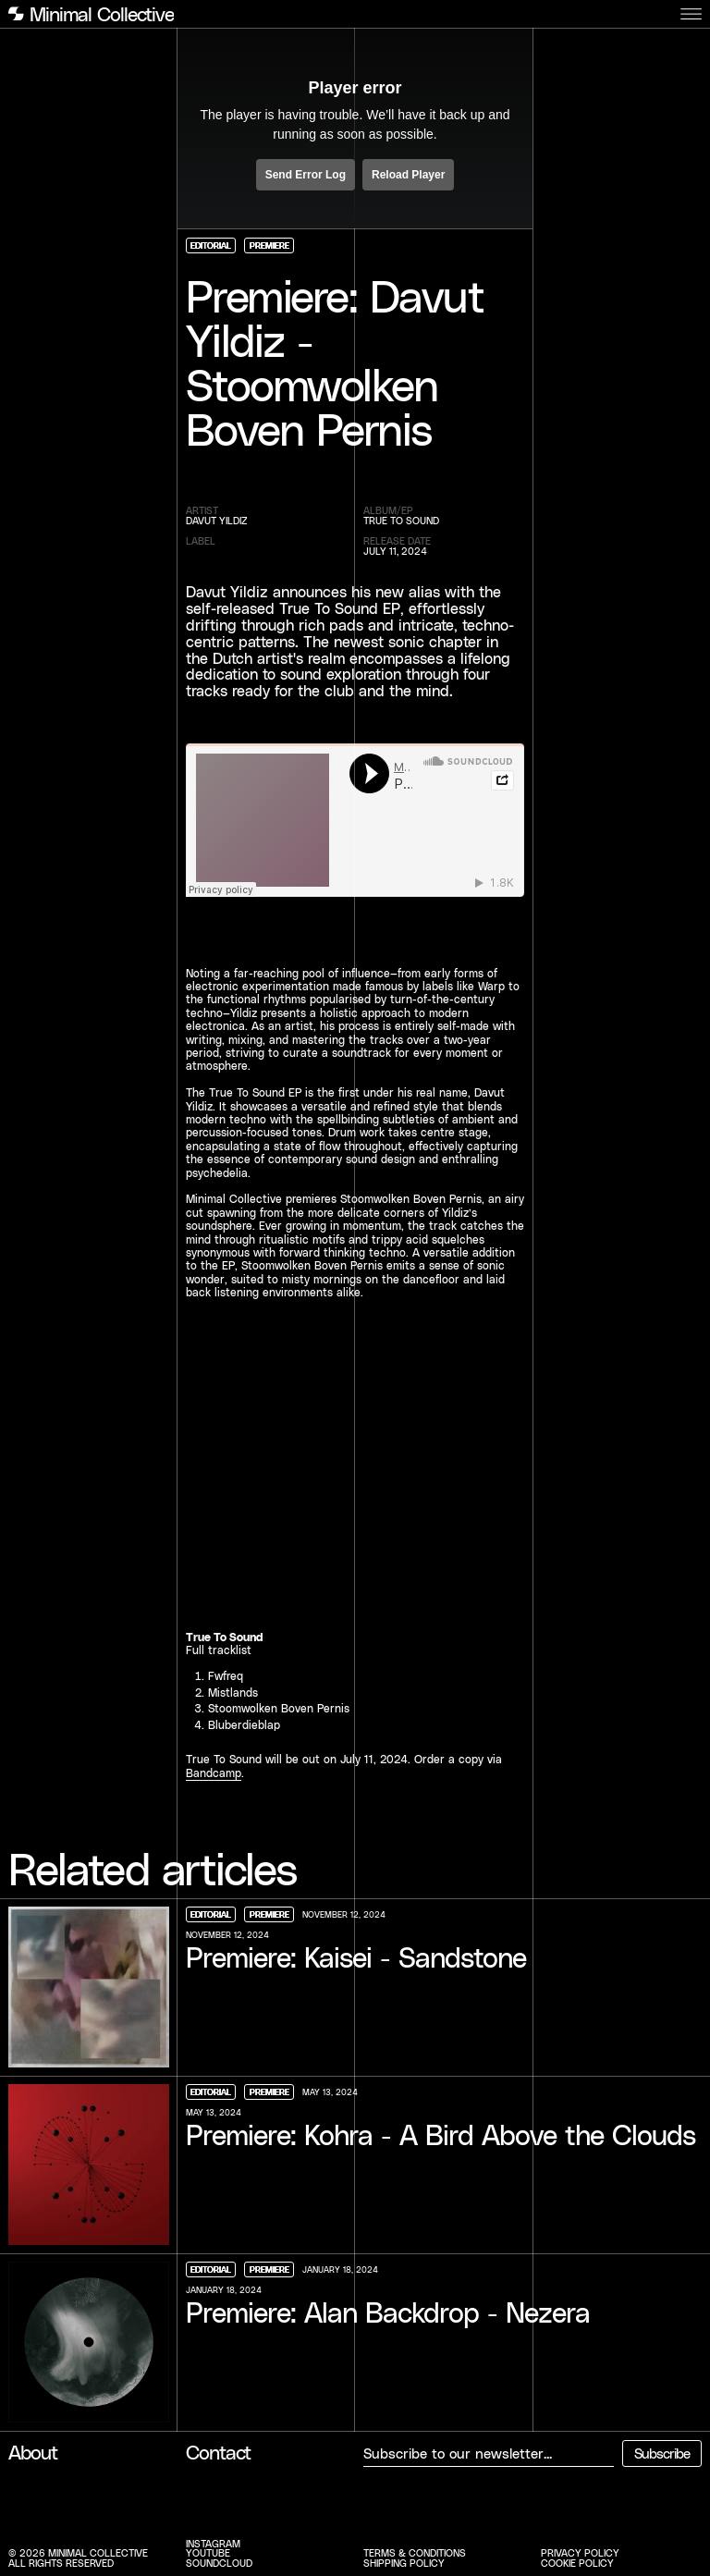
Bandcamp (213, 1772)
